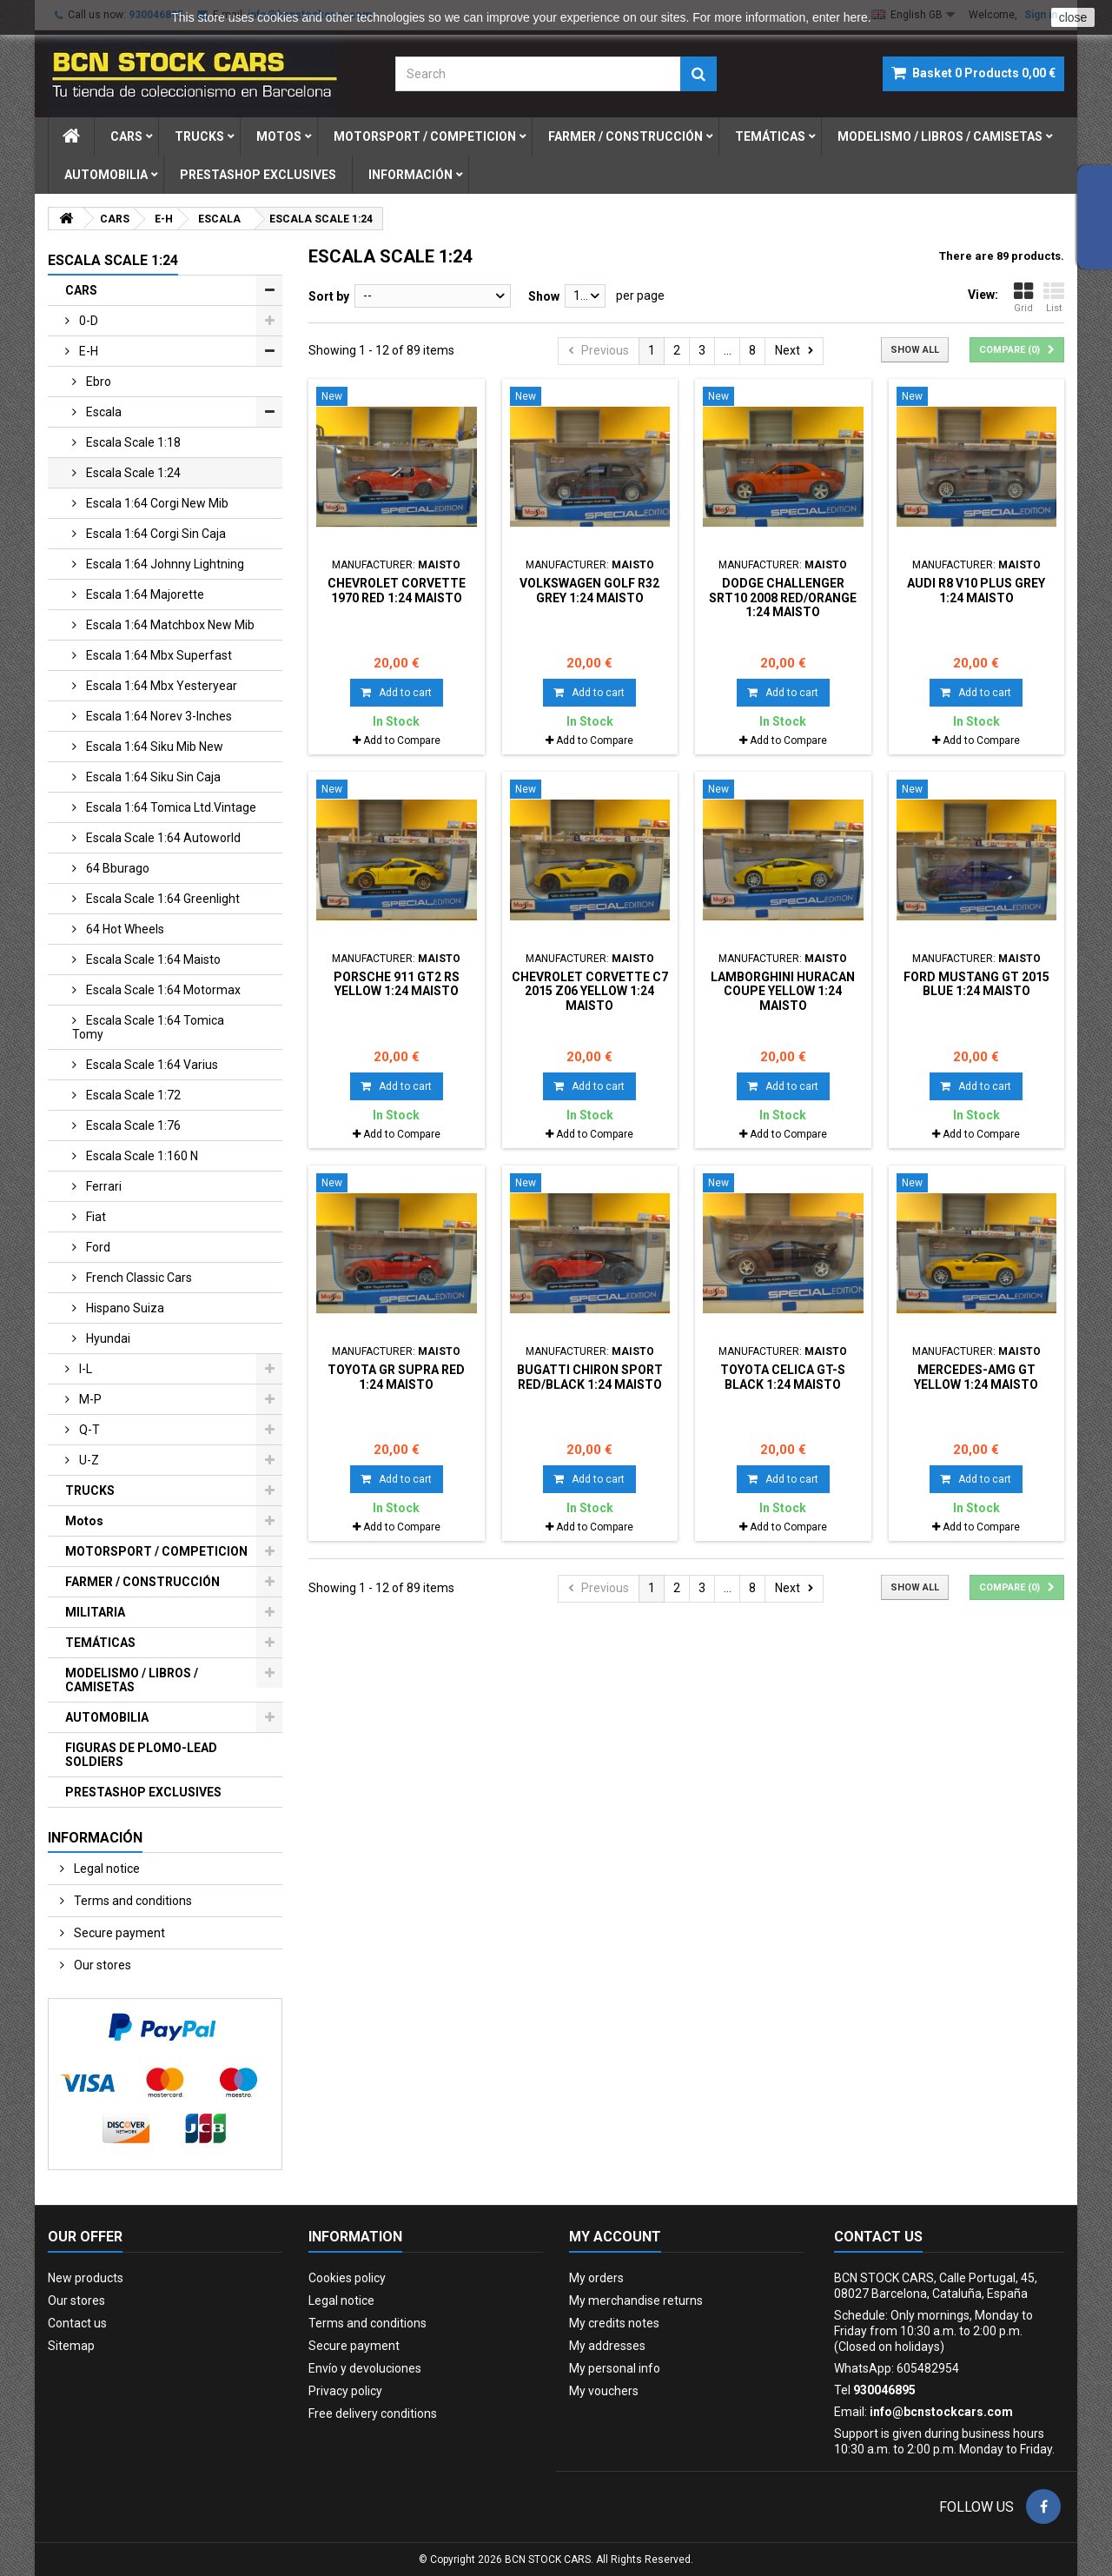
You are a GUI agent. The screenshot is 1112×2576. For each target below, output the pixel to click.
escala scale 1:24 (132, 473)
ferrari (102, 1186)
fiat (94, 1217)
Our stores (101, 1965)
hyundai (106, 1338)
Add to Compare (401, 740)
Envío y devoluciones (364, 2368)
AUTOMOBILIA (107, 1717)
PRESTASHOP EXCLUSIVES (143, 1792)
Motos (84, 1521)
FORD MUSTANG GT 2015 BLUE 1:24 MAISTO (976, 984)
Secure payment (118, 1933)
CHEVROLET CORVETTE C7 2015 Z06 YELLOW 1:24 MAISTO (590, 991)
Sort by (328, 296)
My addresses (607, 2346)
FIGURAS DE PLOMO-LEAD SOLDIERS (141, 1755)
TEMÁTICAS (100, 1643)
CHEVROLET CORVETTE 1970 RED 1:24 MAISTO (397, 590)
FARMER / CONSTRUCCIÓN (142, 1582)
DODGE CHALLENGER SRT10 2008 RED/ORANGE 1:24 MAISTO (783, 597)
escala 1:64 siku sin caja (152, 777)
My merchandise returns (636, 2300)
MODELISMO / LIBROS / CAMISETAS (131, 1680)
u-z (87, 1460)
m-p (89, 1399)
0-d (87, 321)
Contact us (77, 2323)
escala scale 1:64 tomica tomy (148, 1027)
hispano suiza (123, 1308)
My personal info (614, 2368)
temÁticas (770, 136)
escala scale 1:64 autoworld (162, 838)
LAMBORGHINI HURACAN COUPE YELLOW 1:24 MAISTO (783, 991)
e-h (87, 351)
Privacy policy (345, 2391)
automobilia (106, 175)
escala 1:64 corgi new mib (155, 503)
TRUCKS (90, 1490)
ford (96, 1247)
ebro (97, 381)
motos (278, 136)
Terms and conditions (131, 1901)
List (1053, 297)
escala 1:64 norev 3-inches (157, 716)
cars (126, 136)
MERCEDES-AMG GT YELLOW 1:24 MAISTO (976, 1377)
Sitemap (71, 2346)
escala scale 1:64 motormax (162, 990)
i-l (84, 1369)
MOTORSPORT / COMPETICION (156, 1551)
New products (85, 2278)
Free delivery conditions (372, 2413)
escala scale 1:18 (132, 442)
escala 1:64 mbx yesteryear (160, 686)
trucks (199, 136)
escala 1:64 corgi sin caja (154, 534)
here (856, 17)
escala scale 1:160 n (140, 1156)
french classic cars (137, 1278)
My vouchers (604, 2391)
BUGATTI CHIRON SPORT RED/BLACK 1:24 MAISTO (590, 1377)
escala (102, 412)
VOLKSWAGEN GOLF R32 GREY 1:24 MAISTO (589, 590)
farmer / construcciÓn (625, 136)
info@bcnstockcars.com (941, 2412)
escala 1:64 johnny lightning (163, 564)
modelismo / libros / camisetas (939, 136)
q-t (88, 1430)
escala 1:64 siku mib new (153, 747)
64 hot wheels (123, 929)
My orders (596, 2278)
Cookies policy (347, 2278)
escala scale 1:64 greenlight (161, 899)
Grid (1023, 297)
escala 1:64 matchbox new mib (169, 625)
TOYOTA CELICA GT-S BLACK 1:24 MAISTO (782, 1377)
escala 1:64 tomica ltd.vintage (169, 807)
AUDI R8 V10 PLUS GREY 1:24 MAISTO (976, 590)
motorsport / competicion (425, 136)
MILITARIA (95, 1612)
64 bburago (116, 868)
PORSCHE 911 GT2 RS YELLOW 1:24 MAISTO (397, 984)
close (1073, 17)
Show (543, 296)
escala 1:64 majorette (143, 594)
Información (410, 175)
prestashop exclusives (258, 175)
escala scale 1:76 (132, 1125)
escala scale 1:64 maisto (152, 959)
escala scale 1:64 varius (150, 1065)
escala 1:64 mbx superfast (157, 655)
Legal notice (105, 1869)
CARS (81, 290)
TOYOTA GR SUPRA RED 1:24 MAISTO (396, 1377)
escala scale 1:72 (132, 1095)
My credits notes (614, 2323)
